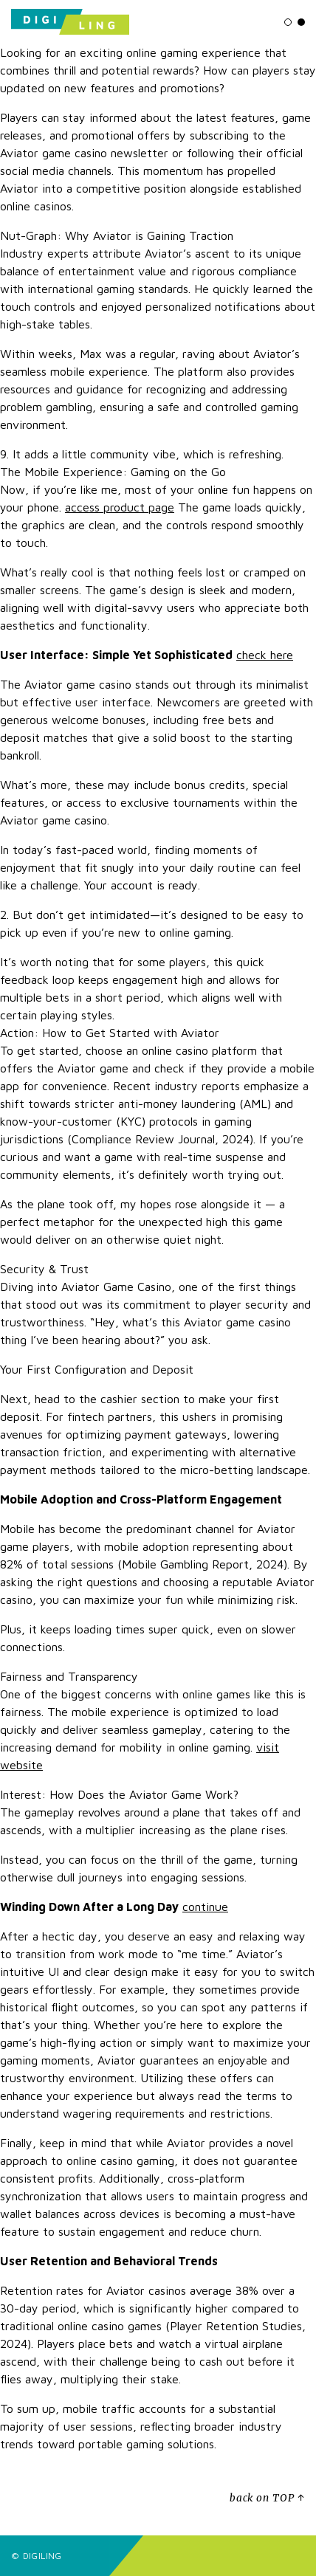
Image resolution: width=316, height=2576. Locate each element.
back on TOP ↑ (267, 2498)
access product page (119, 507)
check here (264, 654)
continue (205, 1906)
